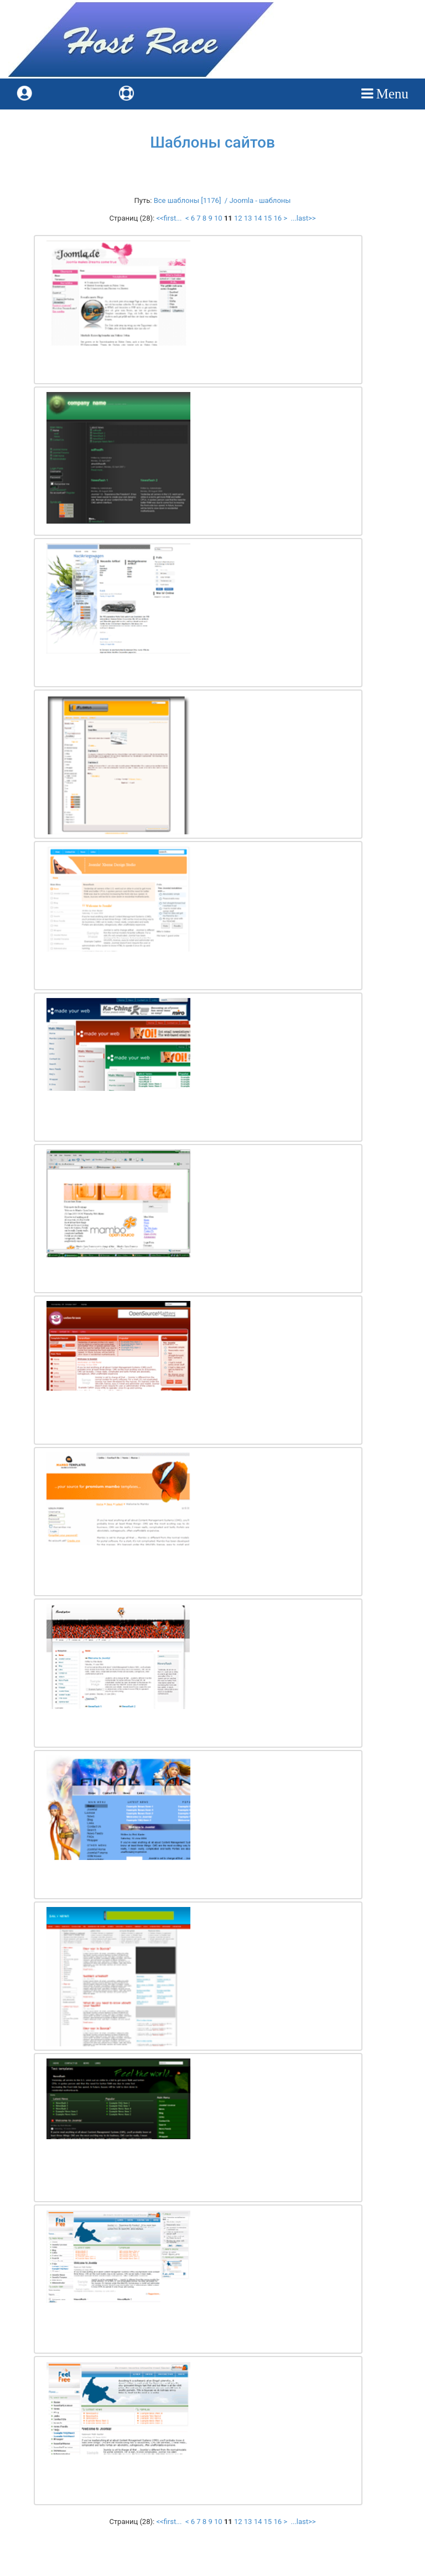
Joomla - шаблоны (260, 200)
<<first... (169, 218)
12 (238, 218)
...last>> (302, 218)
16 (277, 218)
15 (268, 218)
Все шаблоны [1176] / (192, 200)
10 (218, 218)
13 (248, 218)
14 (258, 218)
